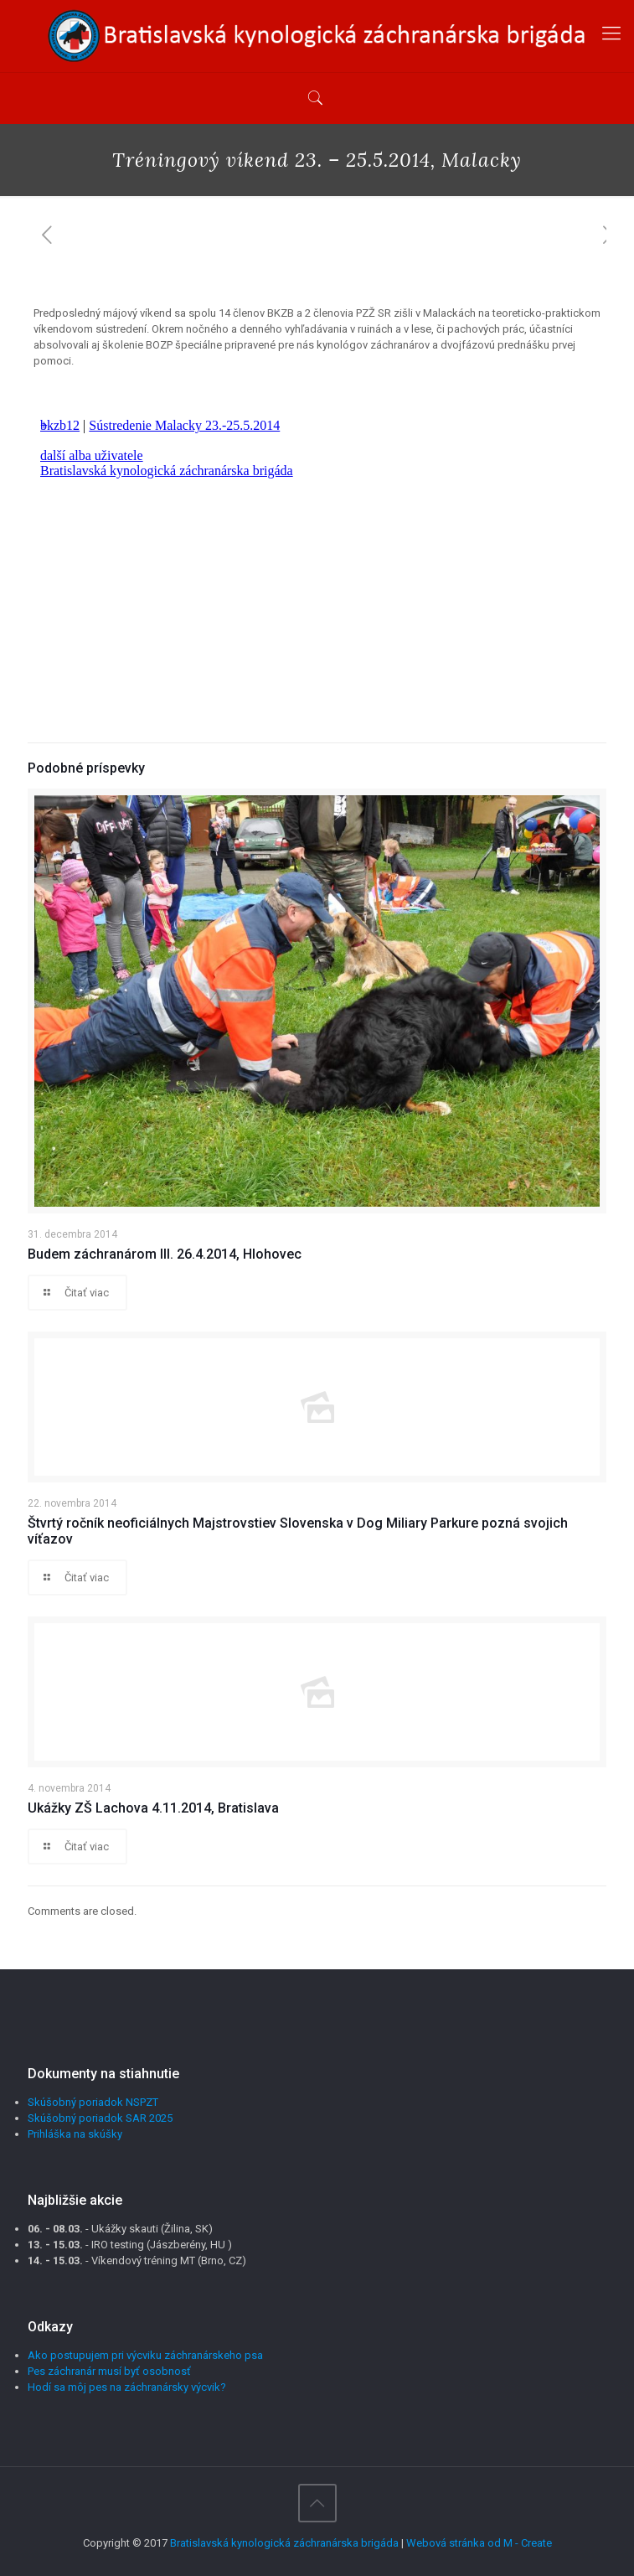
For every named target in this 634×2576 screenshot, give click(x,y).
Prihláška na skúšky (75, 2134)
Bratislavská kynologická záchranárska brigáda (284, 2543)
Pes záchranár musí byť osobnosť (109, 2371)
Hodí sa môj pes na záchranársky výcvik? (127, 2387)
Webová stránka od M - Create (479, 2543)
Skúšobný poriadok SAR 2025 (100, 2118)
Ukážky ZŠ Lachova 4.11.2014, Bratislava (153, 1808)
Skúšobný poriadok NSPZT (93, 2102)
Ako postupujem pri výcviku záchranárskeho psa (145, 2355)
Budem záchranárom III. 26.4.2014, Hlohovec (165, 1254)
